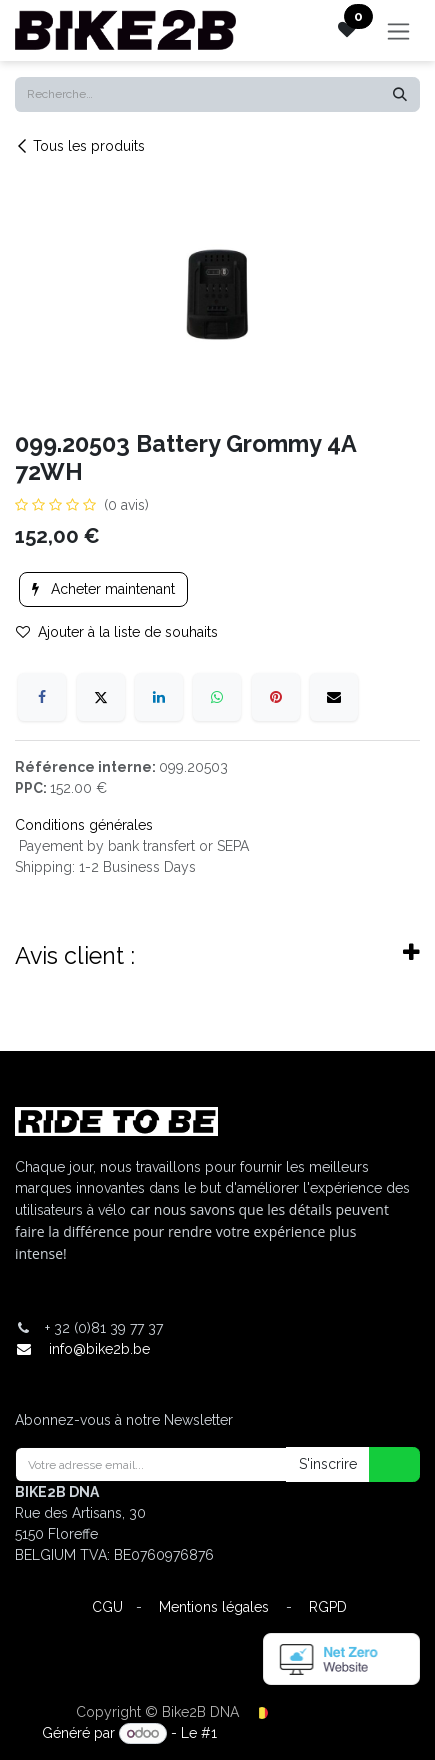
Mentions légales (214, 1607)
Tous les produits (80, 146)
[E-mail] (334, 697)
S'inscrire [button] (328, 1464)
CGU (107, 1607)
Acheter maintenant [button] (103, 589)
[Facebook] (42, 697)
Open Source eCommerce (307, 1733)
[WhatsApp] (217, 697)
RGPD (328, 1607)
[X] (101, 697)
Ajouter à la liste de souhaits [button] (117, 632)
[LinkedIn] (159, 697)
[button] (382, 1464)
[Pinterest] (276, 697)
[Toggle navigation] (398, 30)
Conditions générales (84, 825)
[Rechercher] (400, 94)
